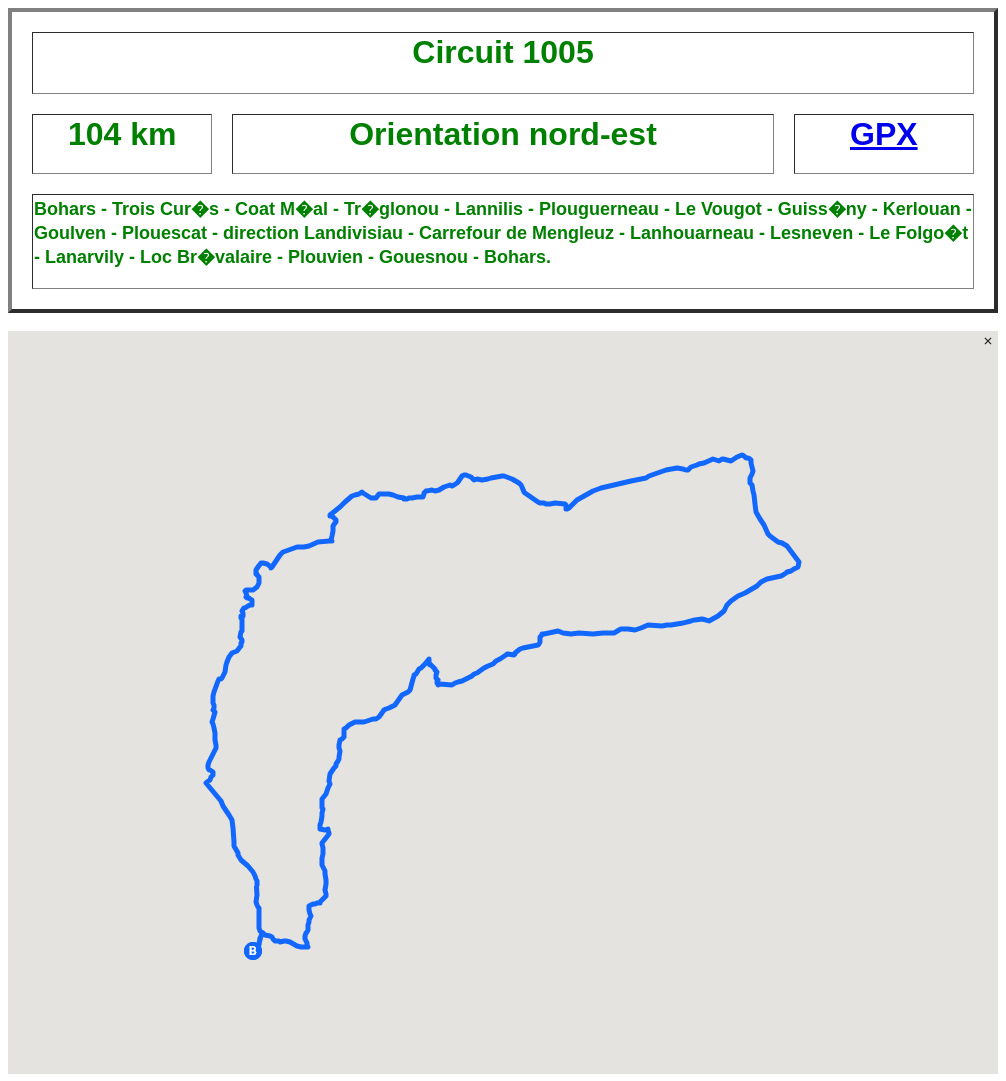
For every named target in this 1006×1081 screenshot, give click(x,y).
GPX (884, 134)
